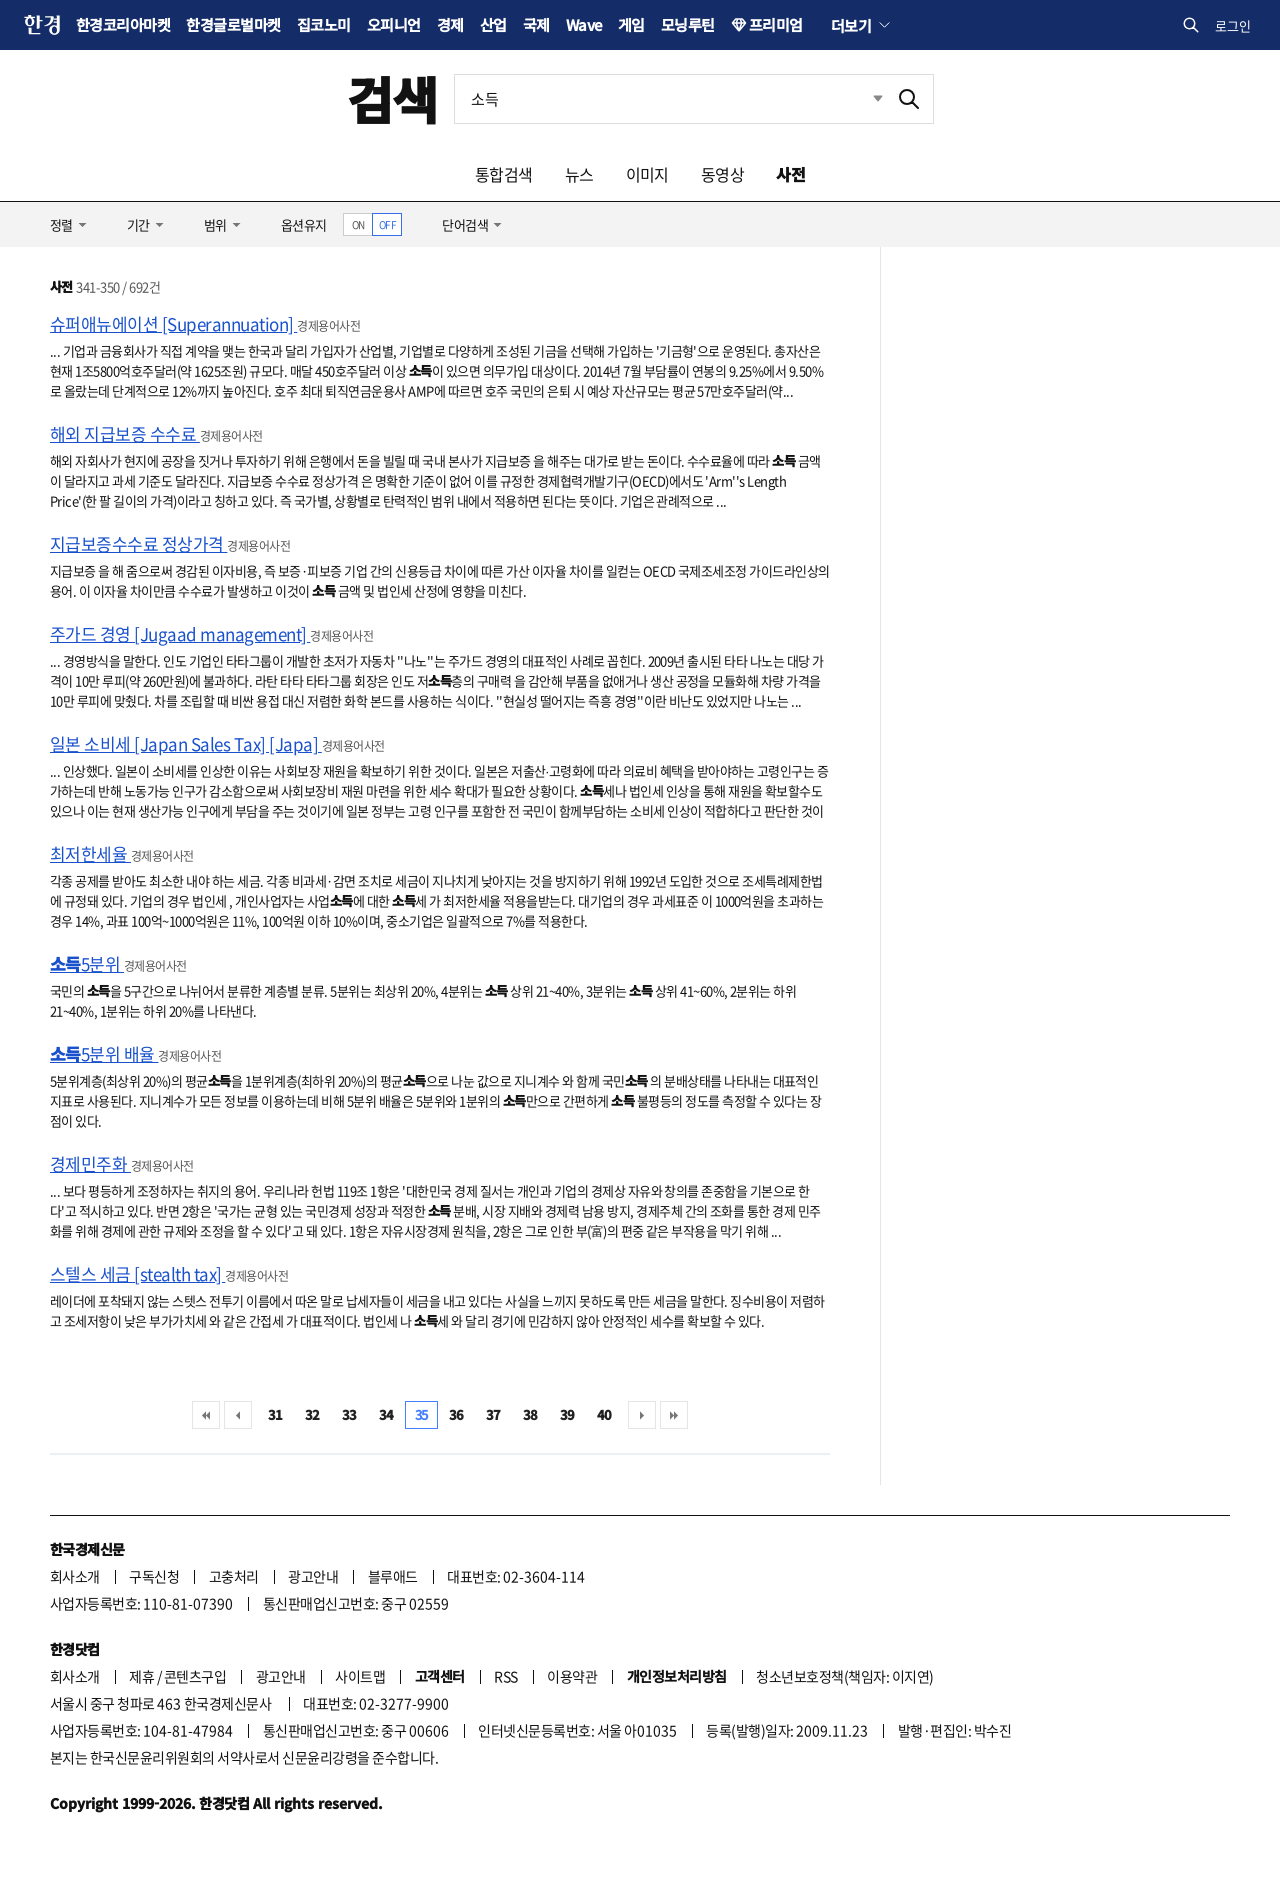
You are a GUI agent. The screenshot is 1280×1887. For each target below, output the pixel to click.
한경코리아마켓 (123, 24)
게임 (631, 24)
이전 (238, 1415)
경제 (450, 24)
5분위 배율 (104, 1053)
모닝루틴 (688, 24)
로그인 (1233, 25)
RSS (505, 1676)
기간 (138, 224)
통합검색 (504, 174)
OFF (387, 224)
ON (358, 224)
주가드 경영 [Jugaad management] (180, 633)
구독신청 (154, 1576)
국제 (536, 24)
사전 (790, 174)
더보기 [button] (851, 25)
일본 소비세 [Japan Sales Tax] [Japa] (186, 743)
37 (493, 1414)
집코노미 (324, 24)
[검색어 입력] (670, 99)
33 (349, 1414)
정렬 (61, 224)
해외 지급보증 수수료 (125, 433)
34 (386, 1414)
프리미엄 (776, 24)
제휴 (141, 1676)
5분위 (87, 963)
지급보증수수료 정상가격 (138, 543)
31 (275, 1414)
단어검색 (465, 224)
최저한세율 (90, 853)
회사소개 (75, 1576)
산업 (493, 24)
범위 (215, 224)
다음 (642, 1415)
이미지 (647, 174)
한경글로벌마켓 (233, 24)
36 (456, 1414)
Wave (584, 24)
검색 (392, 98)
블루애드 (393, 1576)
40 (604, 1414)
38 (530, 1414)
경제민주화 (90, 1163)
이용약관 (572, 1676)
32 (312, 1414)
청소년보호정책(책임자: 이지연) (844, 1676)
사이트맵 (360, 1676)
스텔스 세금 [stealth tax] (137, 1273)
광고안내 (313, 1576)
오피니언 (394, 24)
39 (567, 1414)
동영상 (722, 174)
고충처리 (234, 1576)
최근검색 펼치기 (863, 99)
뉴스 (579, 174)
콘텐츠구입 (195, 1676)
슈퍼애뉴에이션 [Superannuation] (173, 323)
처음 (206, 1415)
